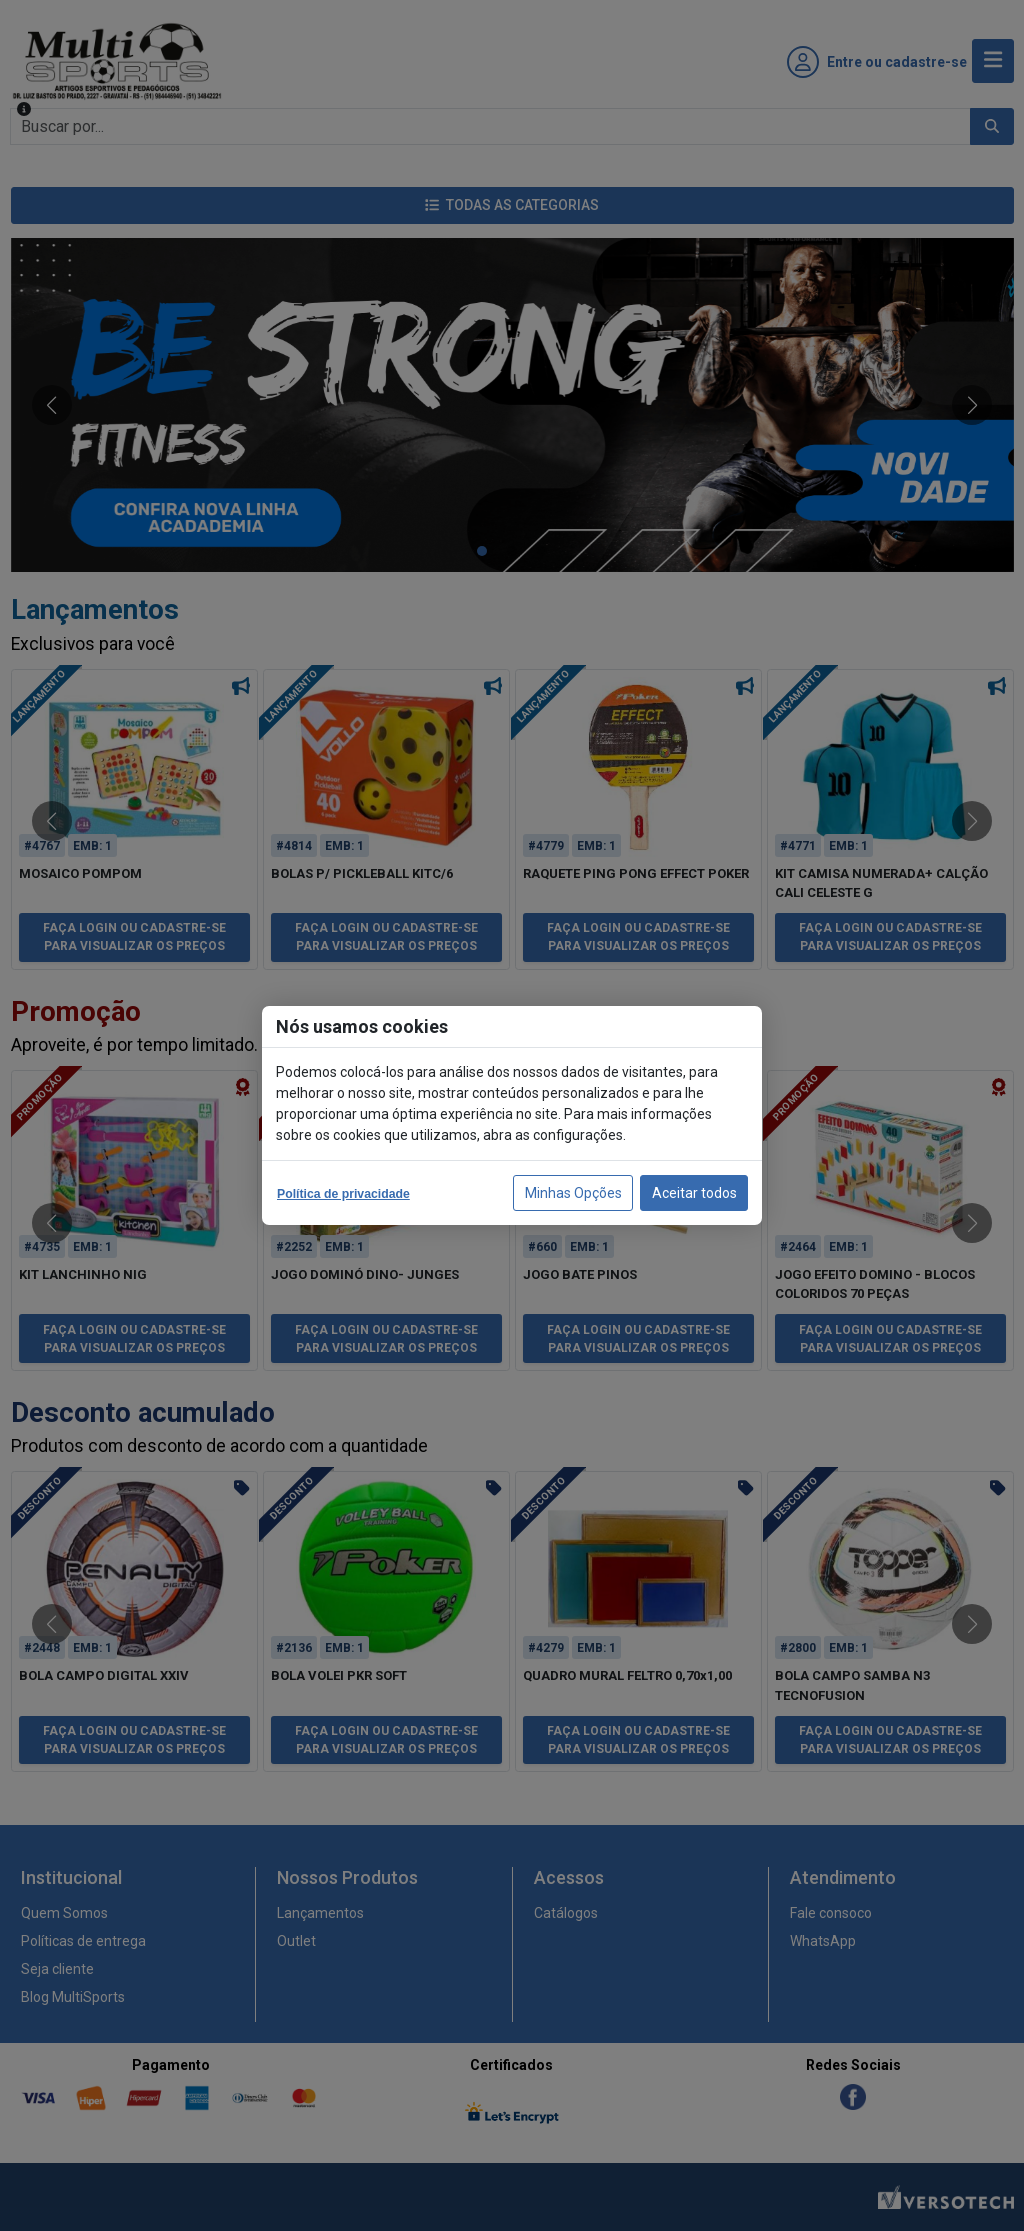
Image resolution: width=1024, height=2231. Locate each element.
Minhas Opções (573, 1193)
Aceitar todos (694, 1193)
